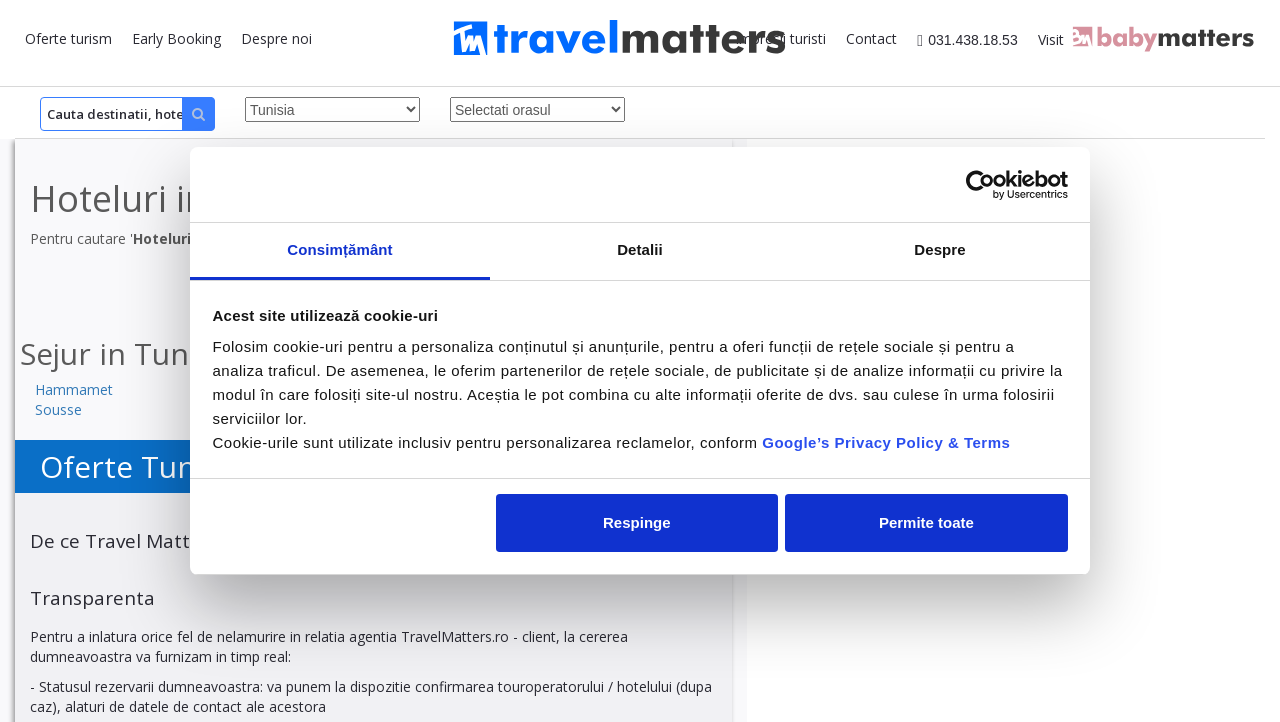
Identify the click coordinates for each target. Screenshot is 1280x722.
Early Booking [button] (176, 38)
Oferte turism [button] (68, 38)
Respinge (637, 522)
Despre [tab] (939, 249)
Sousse (58, 409)
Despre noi (276, 38)
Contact (871, 38)
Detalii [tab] (640, 249)
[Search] (127, 114)
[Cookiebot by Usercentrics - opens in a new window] (980, 185)
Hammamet (74, 389)
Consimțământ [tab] (339, 249)
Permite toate (926, 522)
